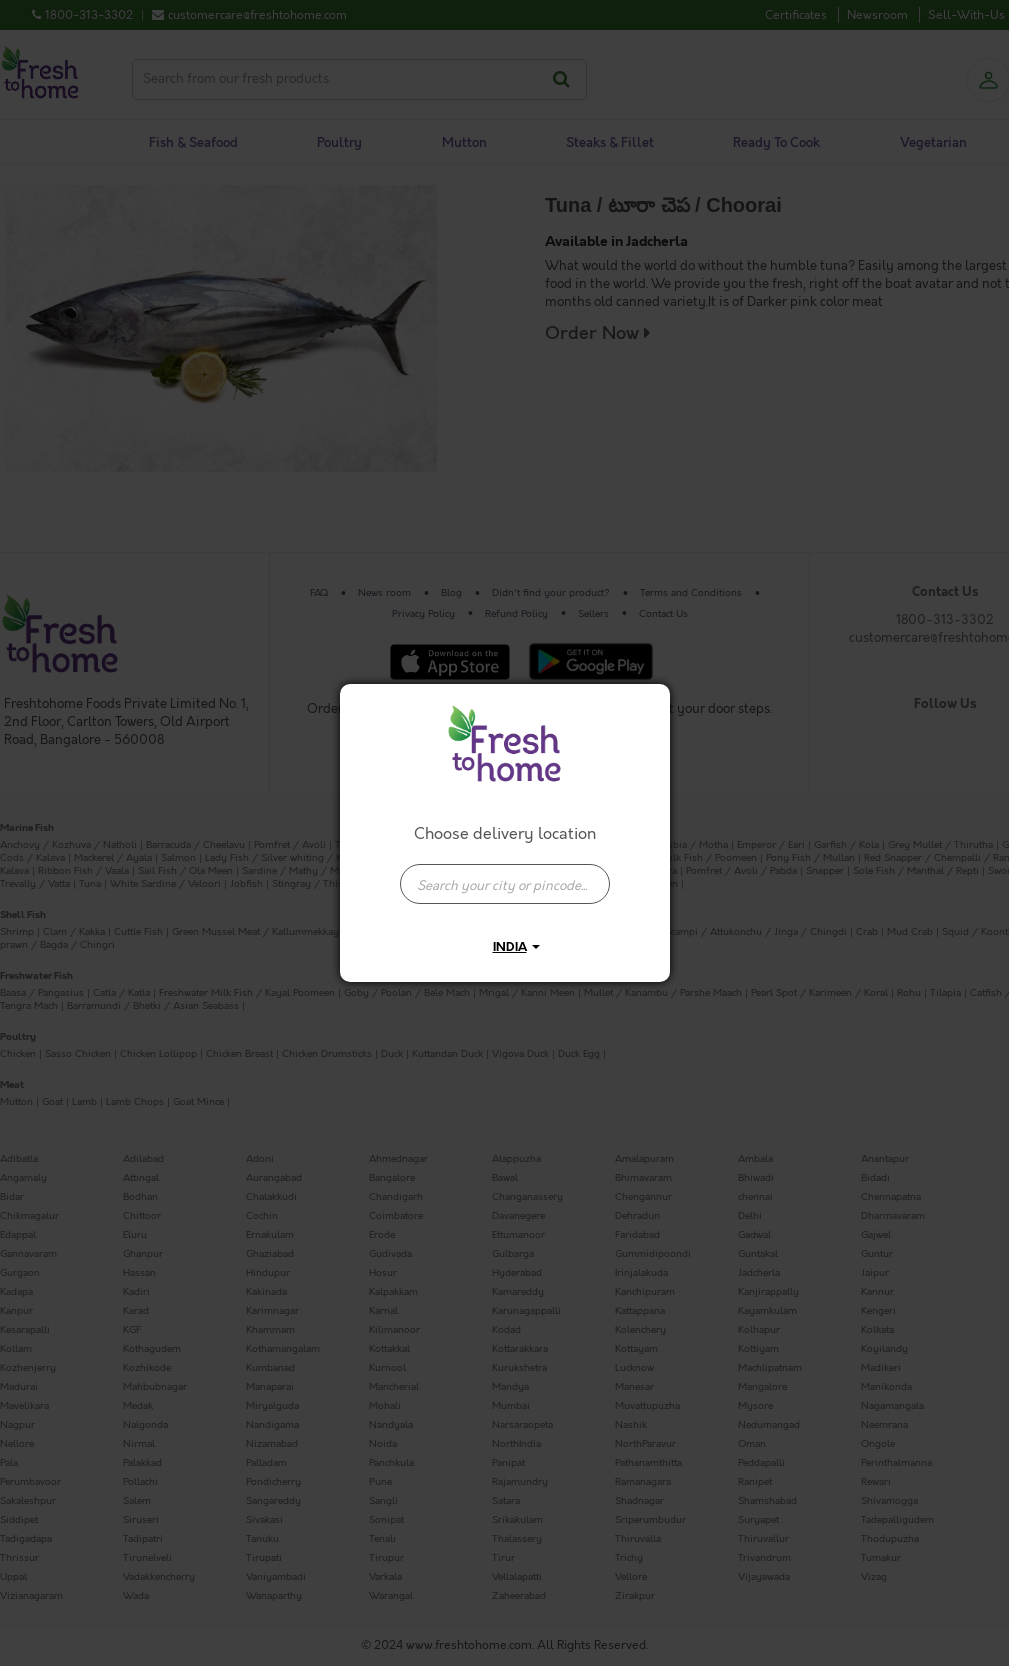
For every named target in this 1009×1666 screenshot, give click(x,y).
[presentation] (505, 884)
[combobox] (505, 874)
